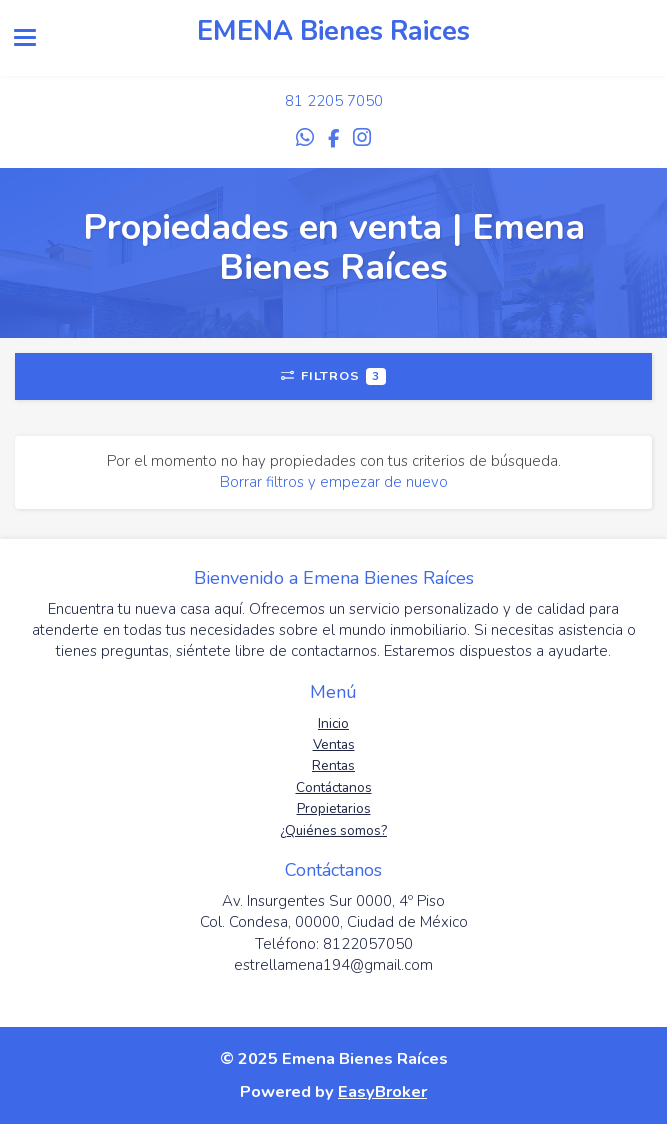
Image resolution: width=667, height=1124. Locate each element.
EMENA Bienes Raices (333, 31)
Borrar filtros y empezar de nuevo (334, 482)
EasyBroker (382, 1091)
